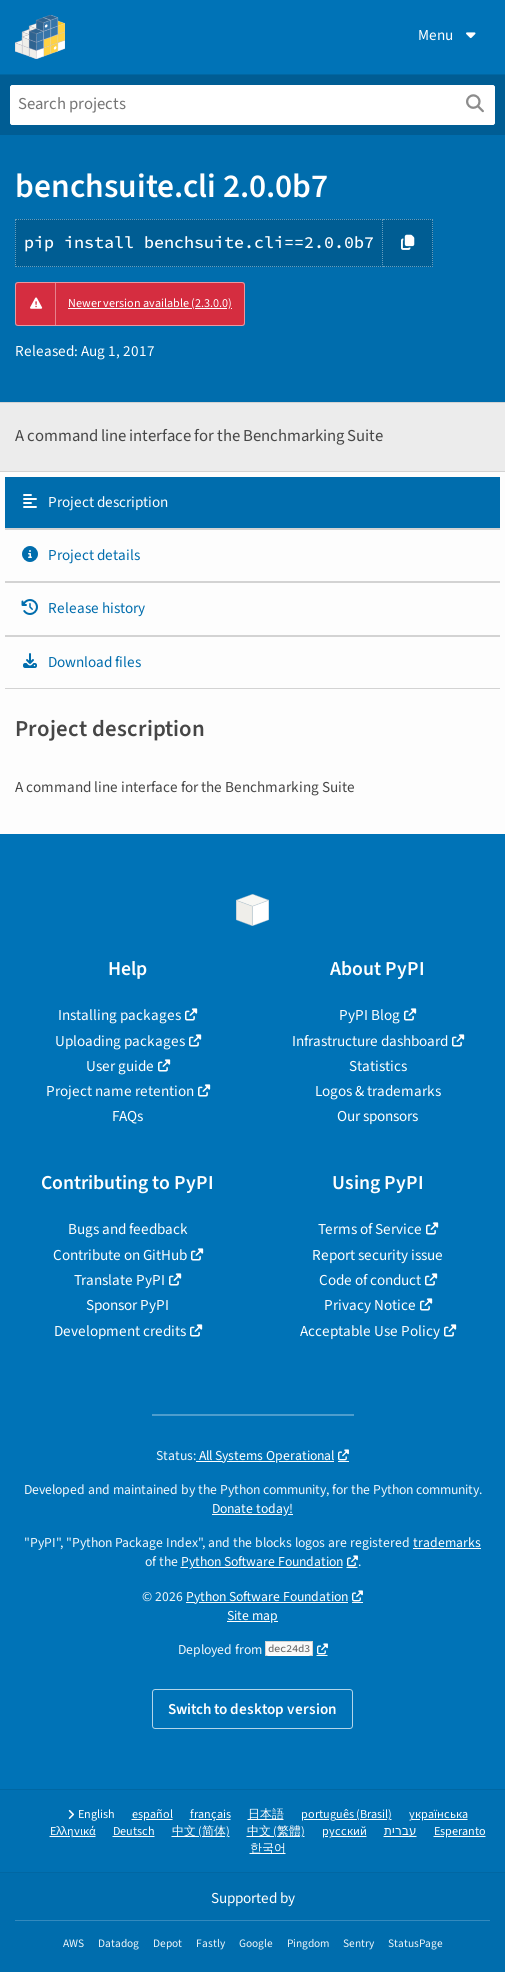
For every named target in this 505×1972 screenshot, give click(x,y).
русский (344, 1831)
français (210, 1814)
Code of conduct (370, 1280)
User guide (120, 1066)
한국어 (268, 1848)
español (152, 1814)
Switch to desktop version (252, 1709)
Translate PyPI (119, 1280)
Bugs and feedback (128, 1229)
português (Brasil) (346, 1814)
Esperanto (460, 1831)
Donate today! (252, 1508)
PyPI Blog (369, 1015)
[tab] (252, 503)
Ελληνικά (73, 1831)
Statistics (378, 1066)
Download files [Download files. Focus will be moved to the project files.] (80, 662)
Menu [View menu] (449, 35)
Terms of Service (370, 1229)
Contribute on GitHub (120, 1255)
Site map (252, 1615)
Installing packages (119, 1015)
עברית (400, 1831)
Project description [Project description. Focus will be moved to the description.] (94, 502)
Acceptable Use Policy (370, 1331)
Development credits (120, 1331)
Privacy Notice (370, 1305)
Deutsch (134, 1831)
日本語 (266, 1814)
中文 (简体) (201, 1831)
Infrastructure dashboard (370, 1041)
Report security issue (377, 1255)
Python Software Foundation (262, 1561)
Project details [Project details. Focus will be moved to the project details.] (80, 555)
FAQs (127, 1116)
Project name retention (120, 1091)
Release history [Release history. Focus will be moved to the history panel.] (82, 608)
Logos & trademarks (378, 1091)
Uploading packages (120, 1041)
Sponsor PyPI (127, 1305)
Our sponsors (377, 1116)
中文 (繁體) (276, 1831)
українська (438, 1814)
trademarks (447, 1542)
